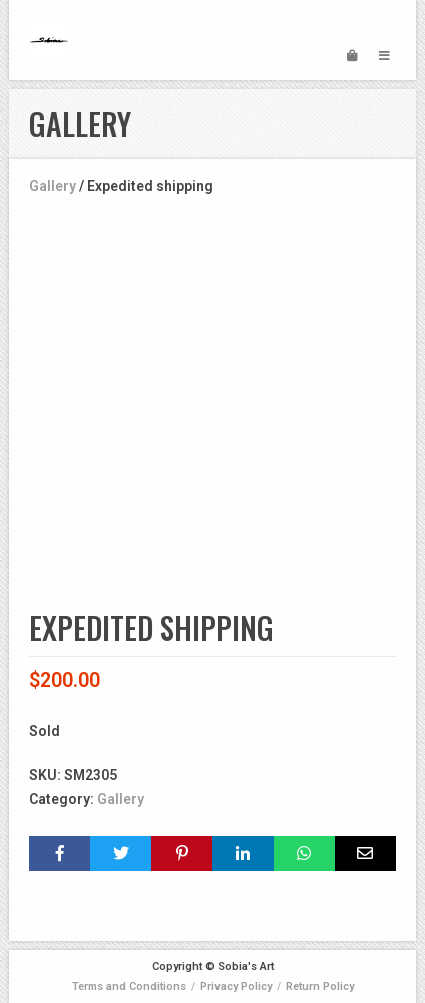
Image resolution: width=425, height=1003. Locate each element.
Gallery (52, 186)
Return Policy (320, 986)
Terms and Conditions (129, 986)
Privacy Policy (236, 986)
